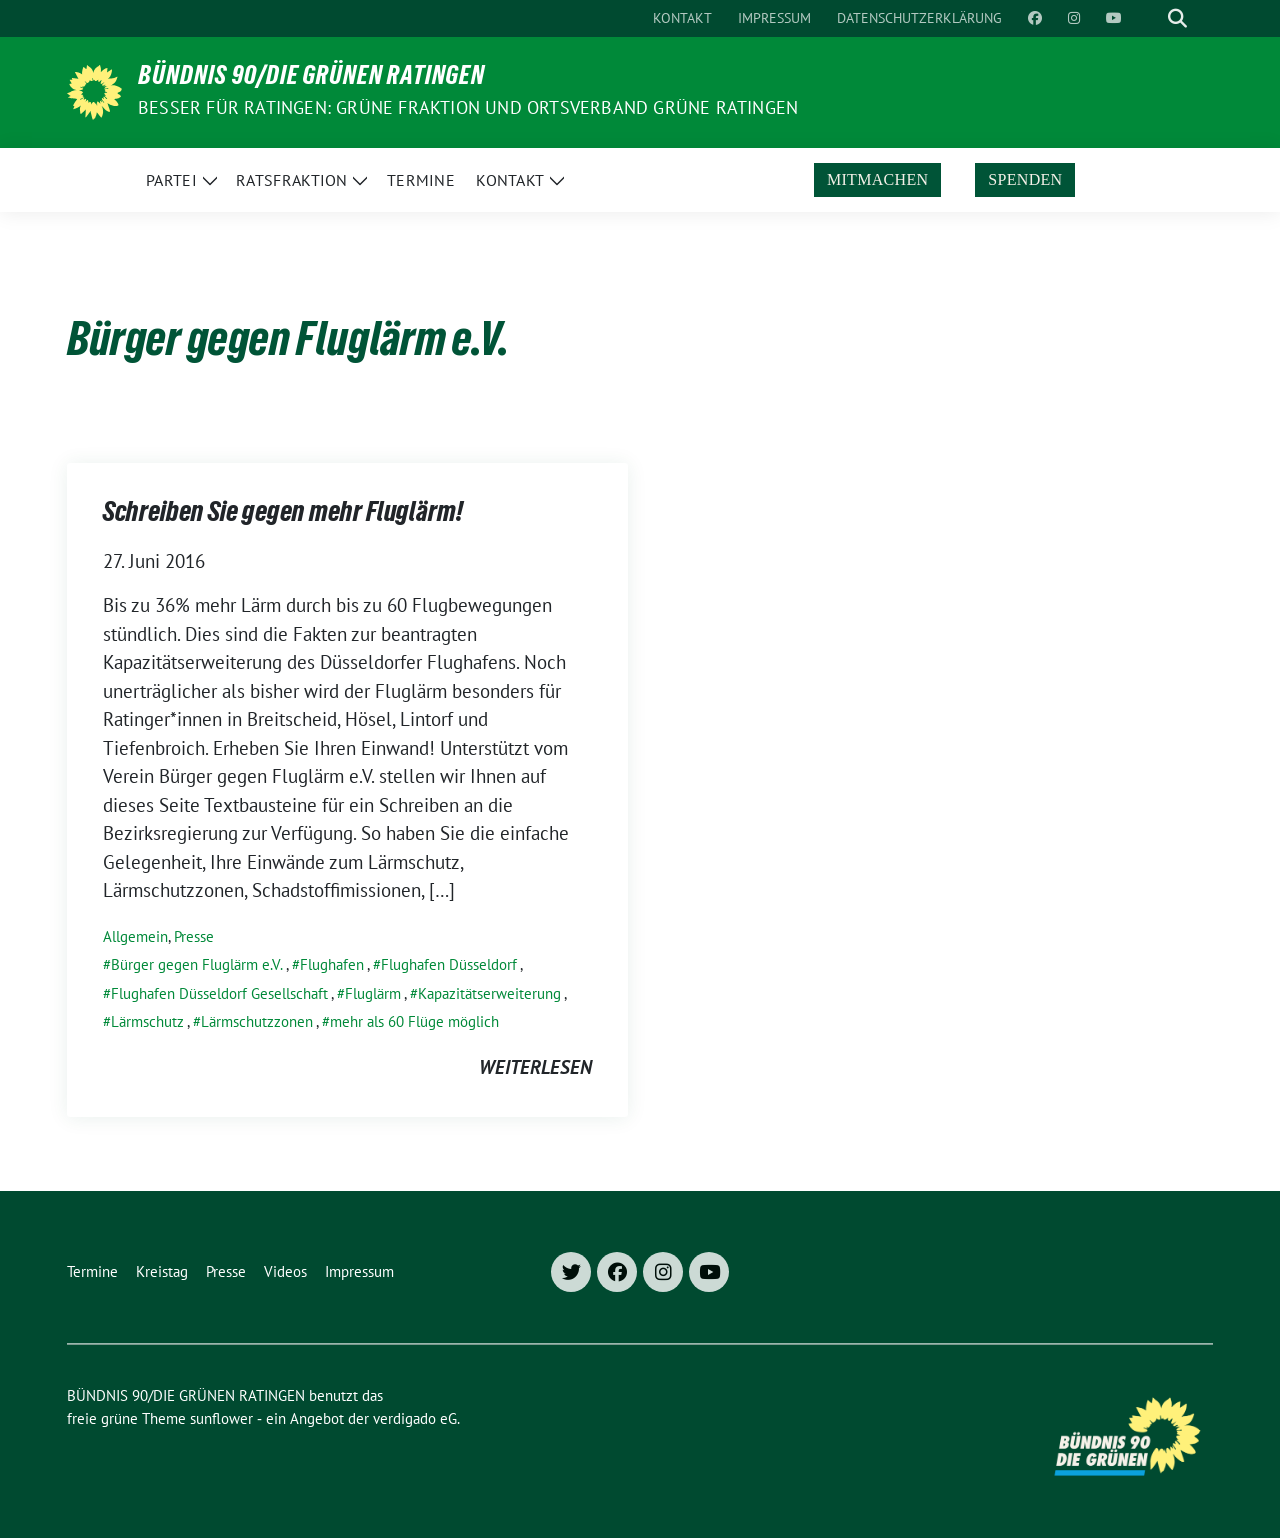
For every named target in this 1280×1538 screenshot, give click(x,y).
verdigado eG (415, 1418)
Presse (194, 936)
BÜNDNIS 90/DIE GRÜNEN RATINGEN (311, 79)
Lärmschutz (147, 1021)
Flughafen (332, 964)
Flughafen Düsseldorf (449, 964)
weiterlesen (535, 1067)
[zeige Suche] (1177, 18)
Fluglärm (373, 993)
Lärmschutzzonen (257, 1021)
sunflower (221, 1418)
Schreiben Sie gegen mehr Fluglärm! (283, 515)
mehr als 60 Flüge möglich (414, 1021)
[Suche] (1149, 18)
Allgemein (135, 936)
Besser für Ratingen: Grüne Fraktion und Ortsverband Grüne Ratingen (468, 107)
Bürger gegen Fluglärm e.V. (197, 964)
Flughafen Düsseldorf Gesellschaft (219, 993)
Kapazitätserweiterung (489, 993)
